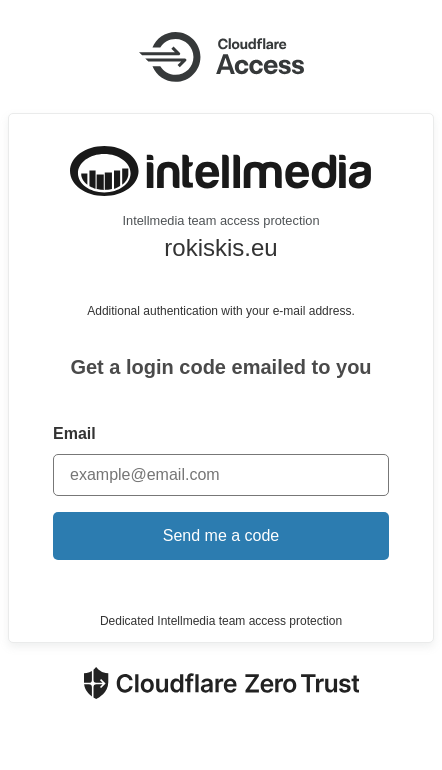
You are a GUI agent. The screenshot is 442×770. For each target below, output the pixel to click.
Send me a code (221, 535)
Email (74, 433)
